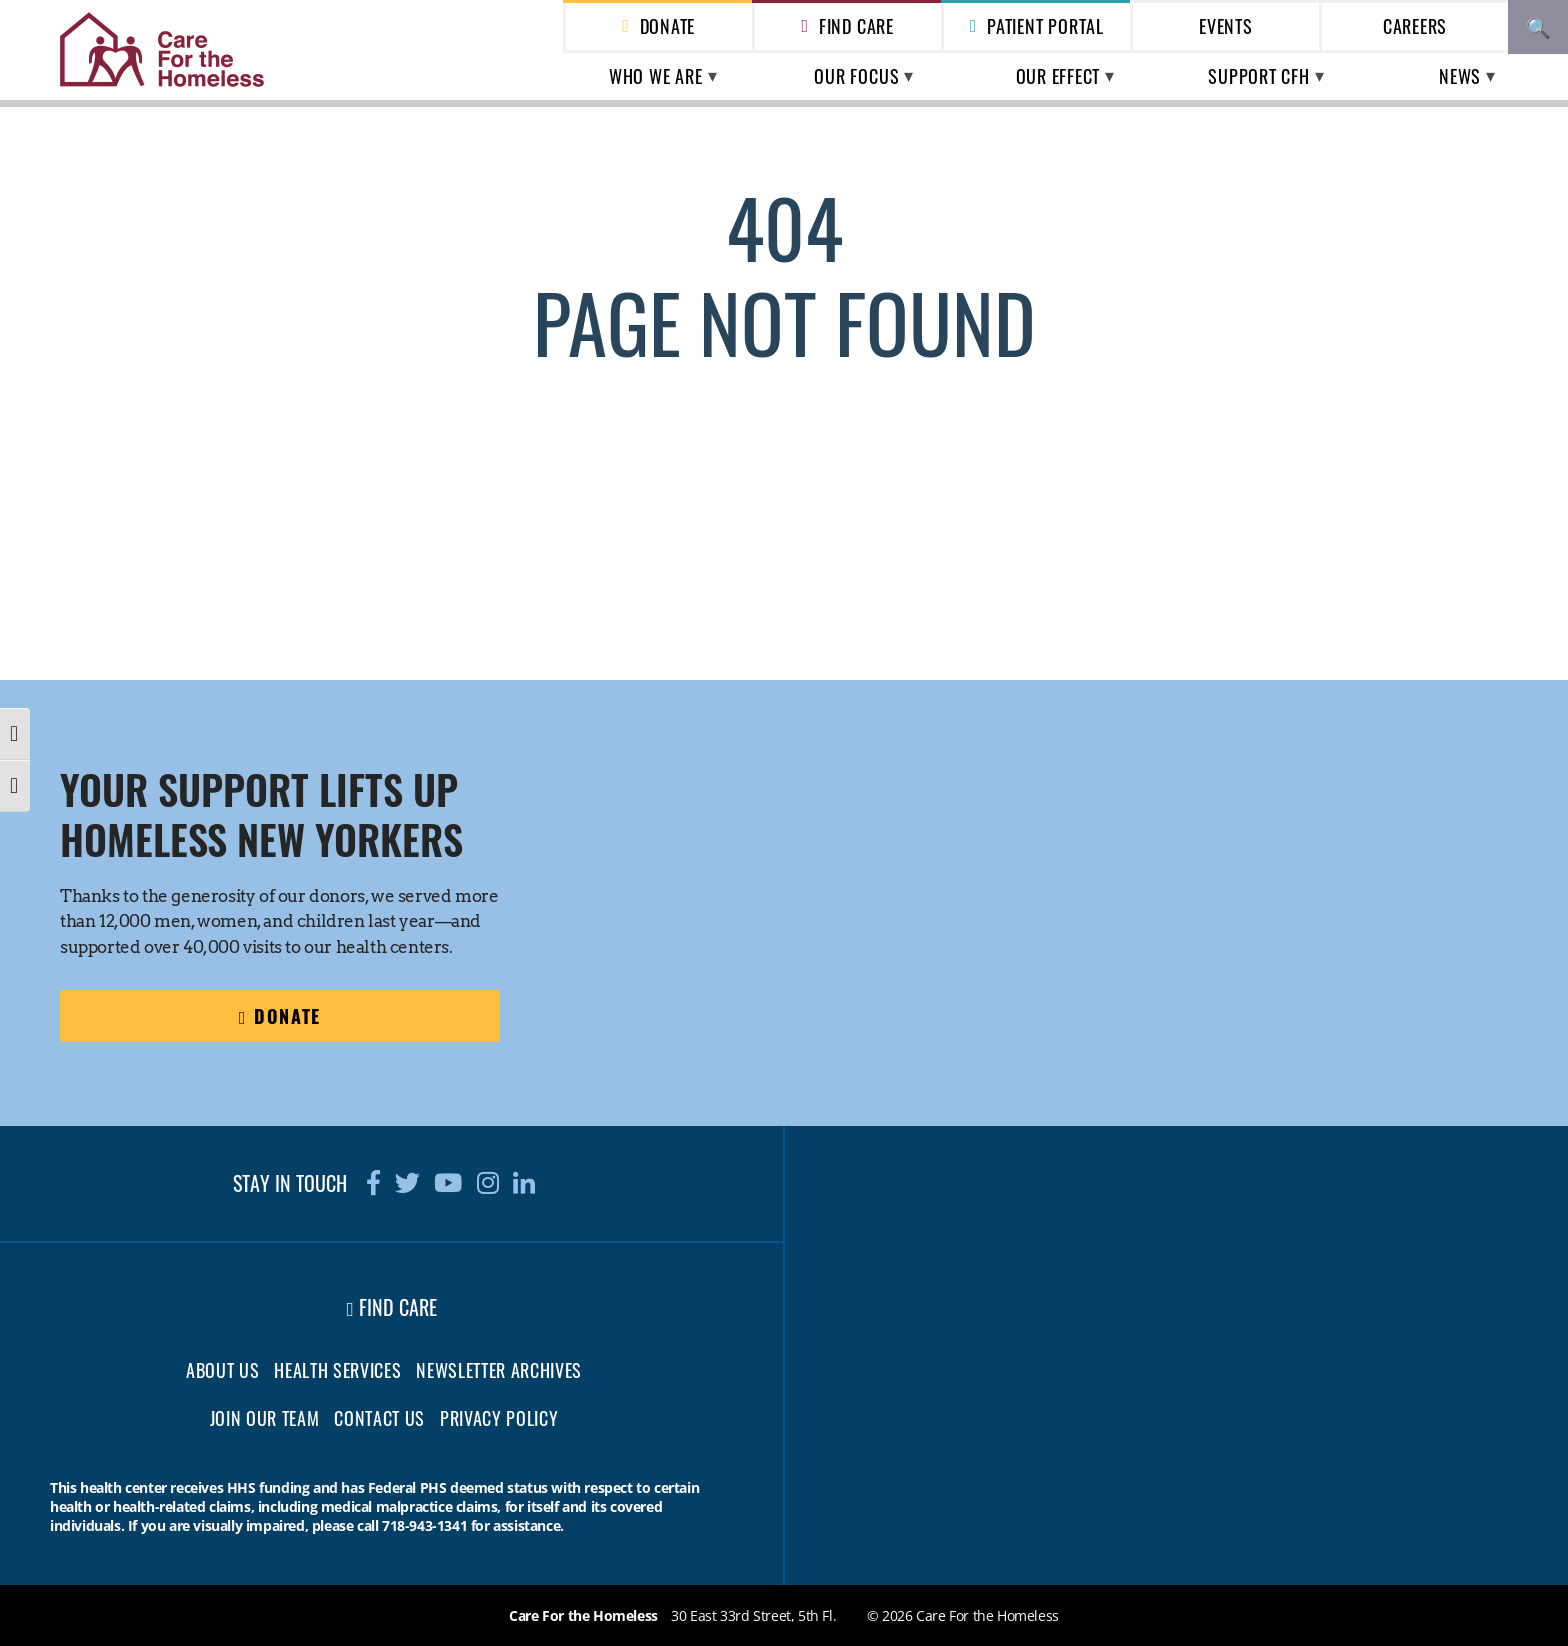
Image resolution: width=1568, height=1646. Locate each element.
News (1460, 76)
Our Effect (1058, 76)
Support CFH (1258, 76)
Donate (668, 26)
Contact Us (379, 1418)
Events (1226, 26)
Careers (1415, 26)
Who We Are (656, 76)
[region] (1184, 841)
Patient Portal (1045, 26)
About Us (222, 1370)
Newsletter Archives (499, 1370)
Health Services (337, 1370)
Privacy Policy (499, 1418)
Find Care (856, 26)
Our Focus (856, 76)
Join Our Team (265, 1418)
